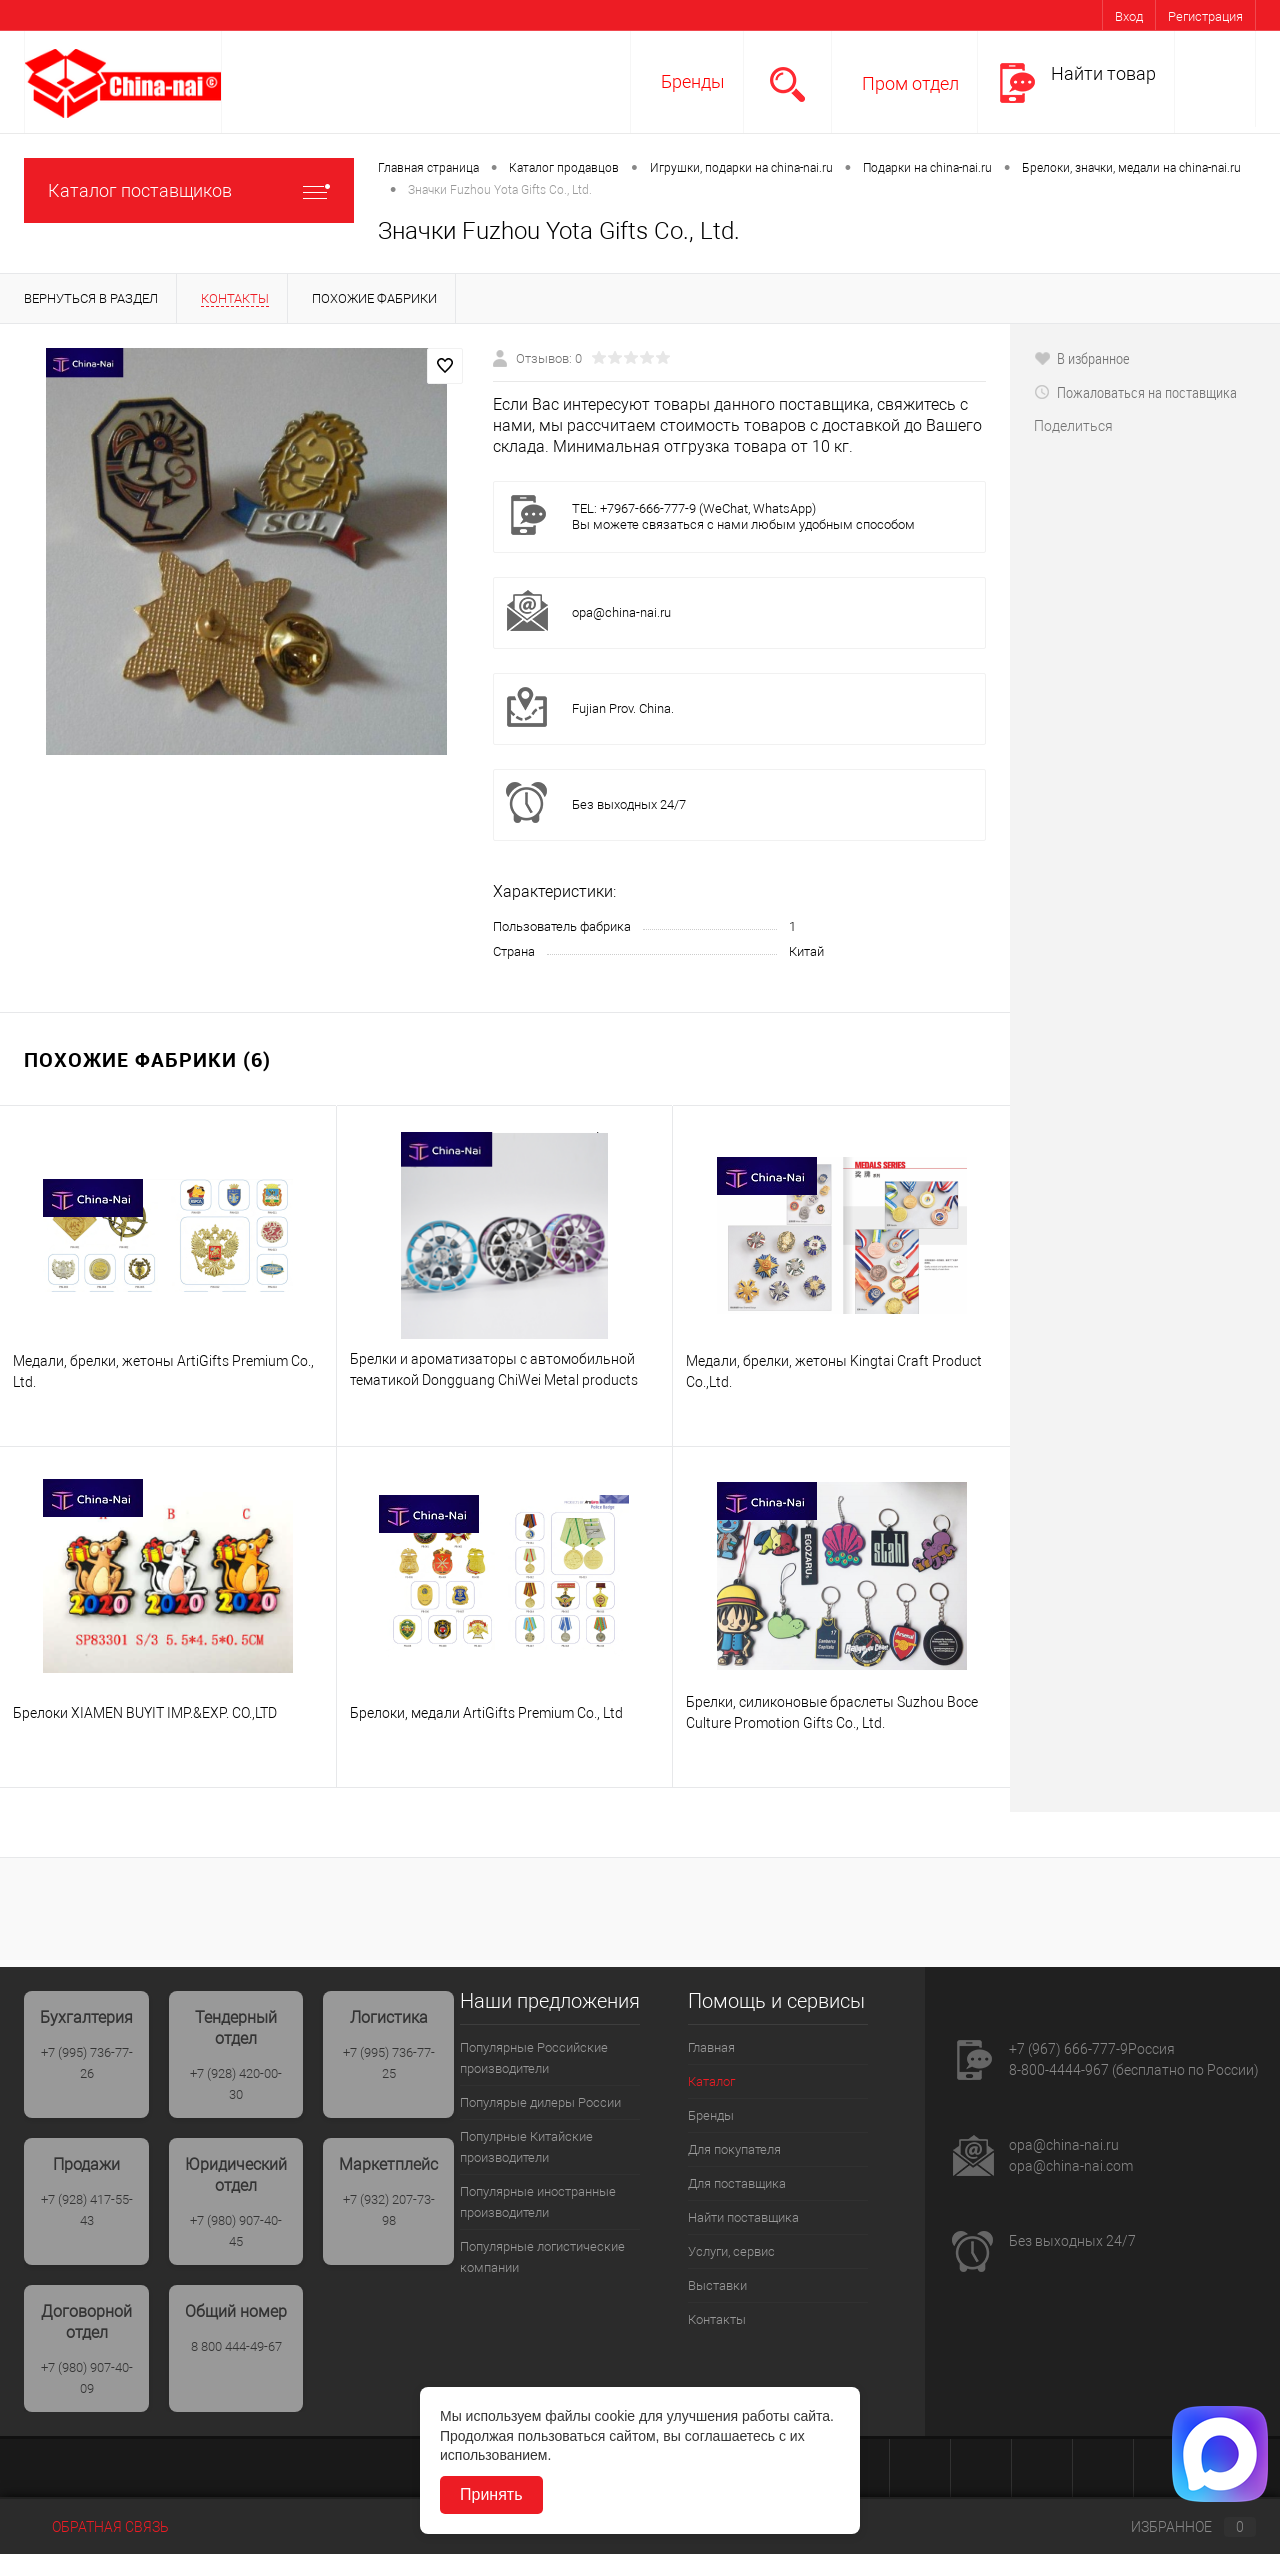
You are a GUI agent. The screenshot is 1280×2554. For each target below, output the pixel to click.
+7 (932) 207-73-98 (389, 2210)
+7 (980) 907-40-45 (236, 2231)
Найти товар (1103, 73)
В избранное (1082, 358)
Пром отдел (910, 83)
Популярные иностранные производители (538, 2202)
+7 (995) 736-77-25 (389, 2063)
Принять (491, 2494)
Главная (711, 2047)
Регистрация (1205, 16)
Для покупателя (734, 2149)
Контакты (717, 2319)
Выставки (717, 2285)
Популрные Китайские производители (526, 2147)
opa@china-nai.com (1071, 2166)
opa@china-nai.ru (621, 612)
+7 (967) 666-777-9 (1068, 2049)
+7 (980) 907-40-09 (87, 2378)
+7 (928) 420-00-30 (236, 2084)
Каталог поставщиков (189, 190)
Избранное (1177, 2527)
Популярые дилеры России (540, 2102)
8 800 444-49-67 (236, 2346)
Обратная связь (96, 2527)
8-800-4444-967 (1059, 2070)
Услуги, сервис (731, 2251)
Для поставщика (737, 2183)
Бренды (693, 81)
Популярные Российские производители (534, 2058)
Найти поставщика (743, 2217)
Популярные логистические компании (542, 2257)
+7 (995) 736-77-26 (87, 2063)
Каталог (711, 2081)
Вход (1129, 16)
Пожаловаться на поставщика (1135, 392)
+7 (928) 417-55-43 (87, 2210)
